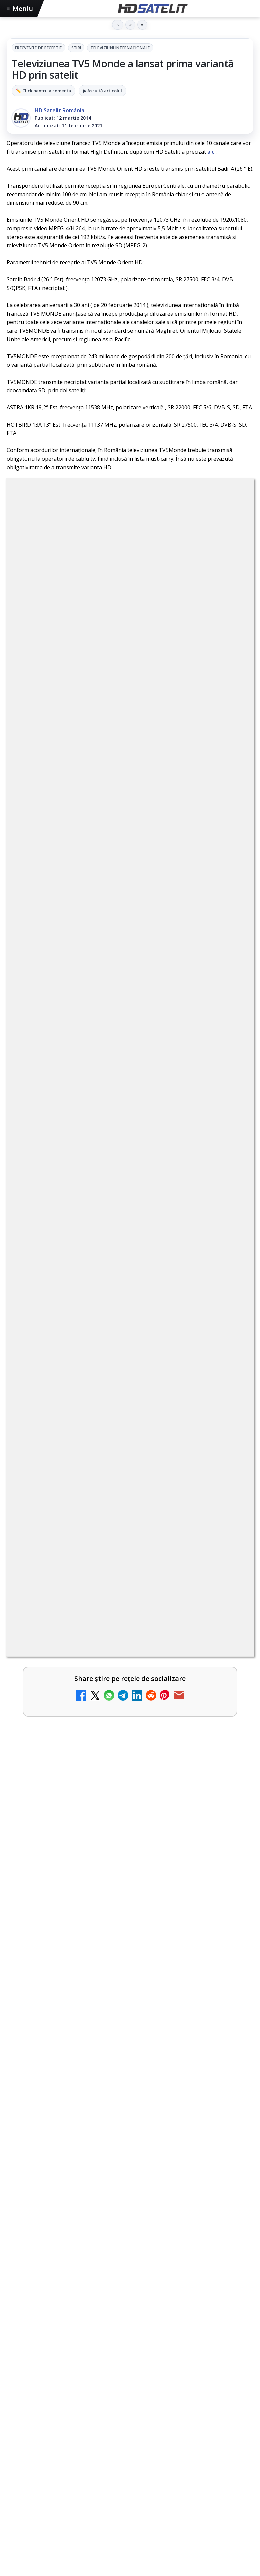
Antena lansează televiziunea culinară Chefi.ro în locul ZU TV (118, 921)
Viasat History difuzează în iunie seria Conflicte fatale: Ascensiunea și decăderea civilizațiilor (122, 1449)
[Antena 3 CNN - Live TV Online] (230, 1256)
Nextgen (94, 2279)
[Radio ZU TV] (230, 1202)
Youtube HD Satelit (130, 2153)
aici (211, 151)
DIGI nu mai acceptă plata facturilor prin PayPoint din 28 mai (118, 1081)
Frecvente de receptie (38, 48)
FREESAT (36, 2279)
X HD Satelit (130, 2193)
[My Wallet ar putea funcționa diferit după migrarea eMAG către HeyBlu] (230, 989)
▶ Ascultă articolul (102, 91)
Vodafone (176, 2279)
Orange (121, 2279)
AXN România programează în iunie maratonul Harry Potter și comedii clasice (117, 1031)
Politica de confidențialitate (130, 2364)
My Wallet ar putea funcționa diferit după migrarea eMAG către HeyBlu (114, 977)
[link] (130, 882)
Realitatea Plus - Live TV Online (76, 1295)
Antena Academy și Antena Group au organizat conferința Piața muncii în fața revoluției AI (128, 1481)
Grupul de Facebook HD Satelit (130, 2112)
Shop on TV (32, 1643)
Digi (15, 2279)
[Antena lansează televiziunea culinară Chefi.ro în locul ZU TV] (230, 935)
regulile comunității (116, 682)
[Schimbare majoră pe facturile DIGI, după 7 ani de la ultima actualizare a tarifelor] (230, 882)
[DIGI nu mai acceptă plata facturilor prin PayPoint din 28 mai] (230, 1096)
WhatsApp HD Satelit (130, 2133)
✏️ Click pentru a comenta (43, 91)
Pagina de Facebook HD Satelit (130, 2092)
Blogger (184, 2397)
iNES (200, 2279)
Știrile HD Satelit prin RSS (130, 2234)
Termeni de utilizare (130, 2343)
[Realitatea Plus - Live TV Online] (230, 1309)
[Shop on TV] (130, 1720)
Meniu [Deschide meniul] (20, 8)
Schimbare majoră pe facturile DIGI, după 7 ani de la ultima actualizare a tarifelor (116, 870)
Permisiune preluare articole (130, 2321)
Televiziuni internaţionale (120, 48)
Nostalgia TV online (58, 1134)
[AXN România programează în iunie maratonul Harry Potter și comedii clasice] (230, 1042)
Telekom (147, 2279)
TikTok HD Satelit (130, 2173)
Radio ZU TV (47, 1188)
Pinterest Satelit (130, 2214)
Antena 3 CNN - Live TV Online (74, 1241)
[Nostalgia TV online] (230, 1149)
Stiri (76, 48)
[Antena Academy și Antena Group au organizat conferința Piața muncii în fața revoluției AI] (130, 1561)
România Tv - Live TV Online (71, 1348)
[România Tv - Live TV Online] (230, 1363)
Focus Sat (65, 2279)
